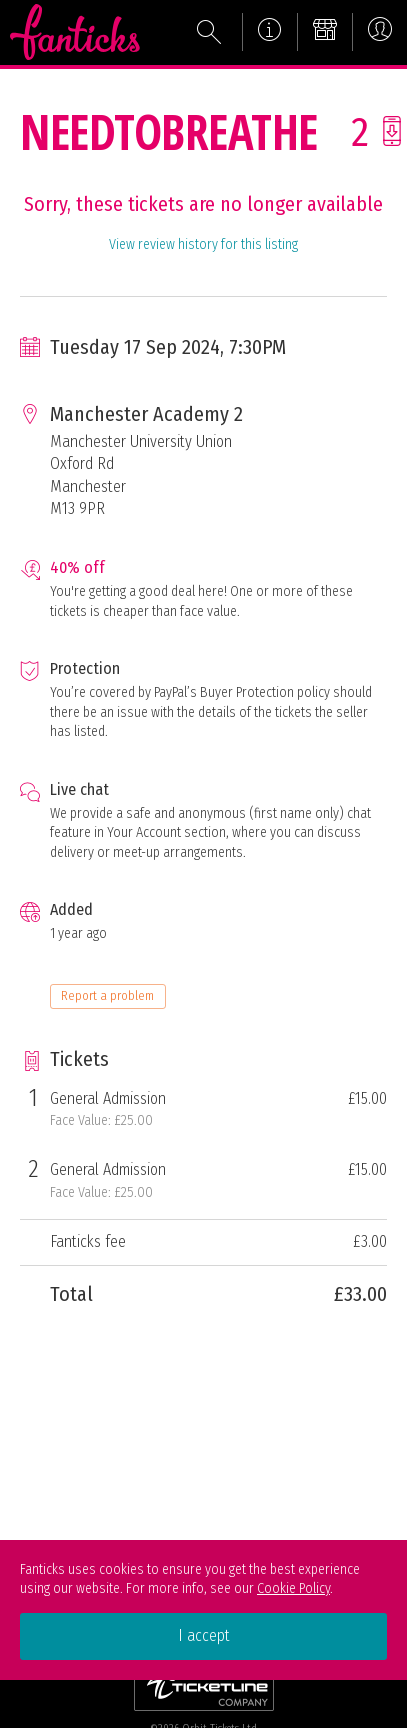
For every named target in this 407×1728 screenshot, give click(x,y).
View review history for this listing (203, 244)
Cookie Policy (293, 1588)
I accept (204, 1635)
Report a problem (107, 995)
